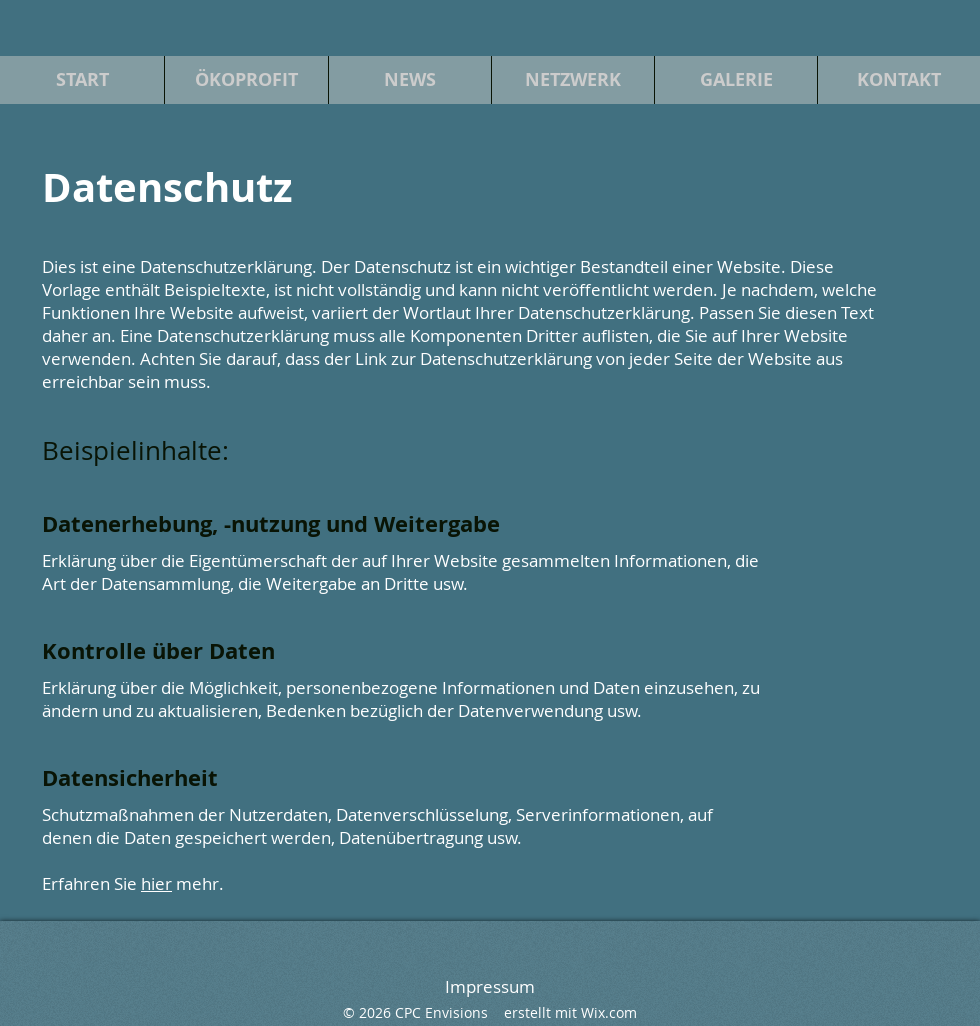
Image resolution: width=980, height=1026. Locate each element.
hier (156, 883)
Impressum (490, 986)
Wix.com (609, 1012)
